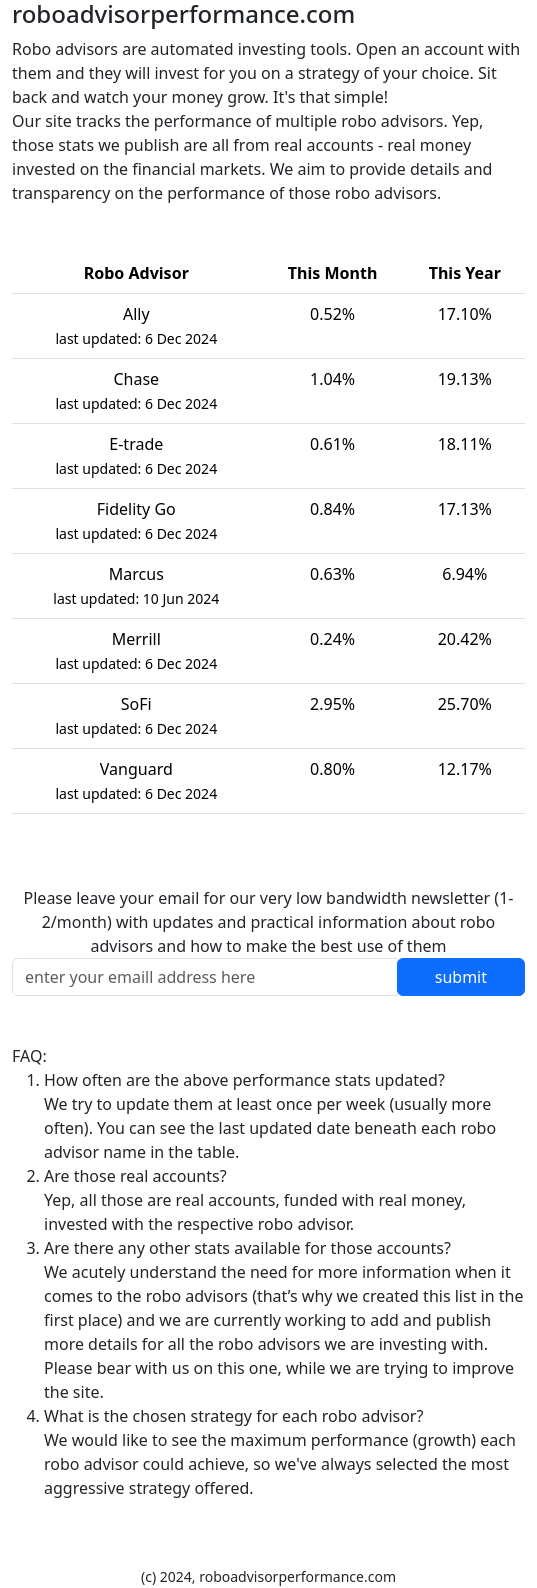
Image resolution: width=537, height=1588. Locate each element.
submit (461, 977)
